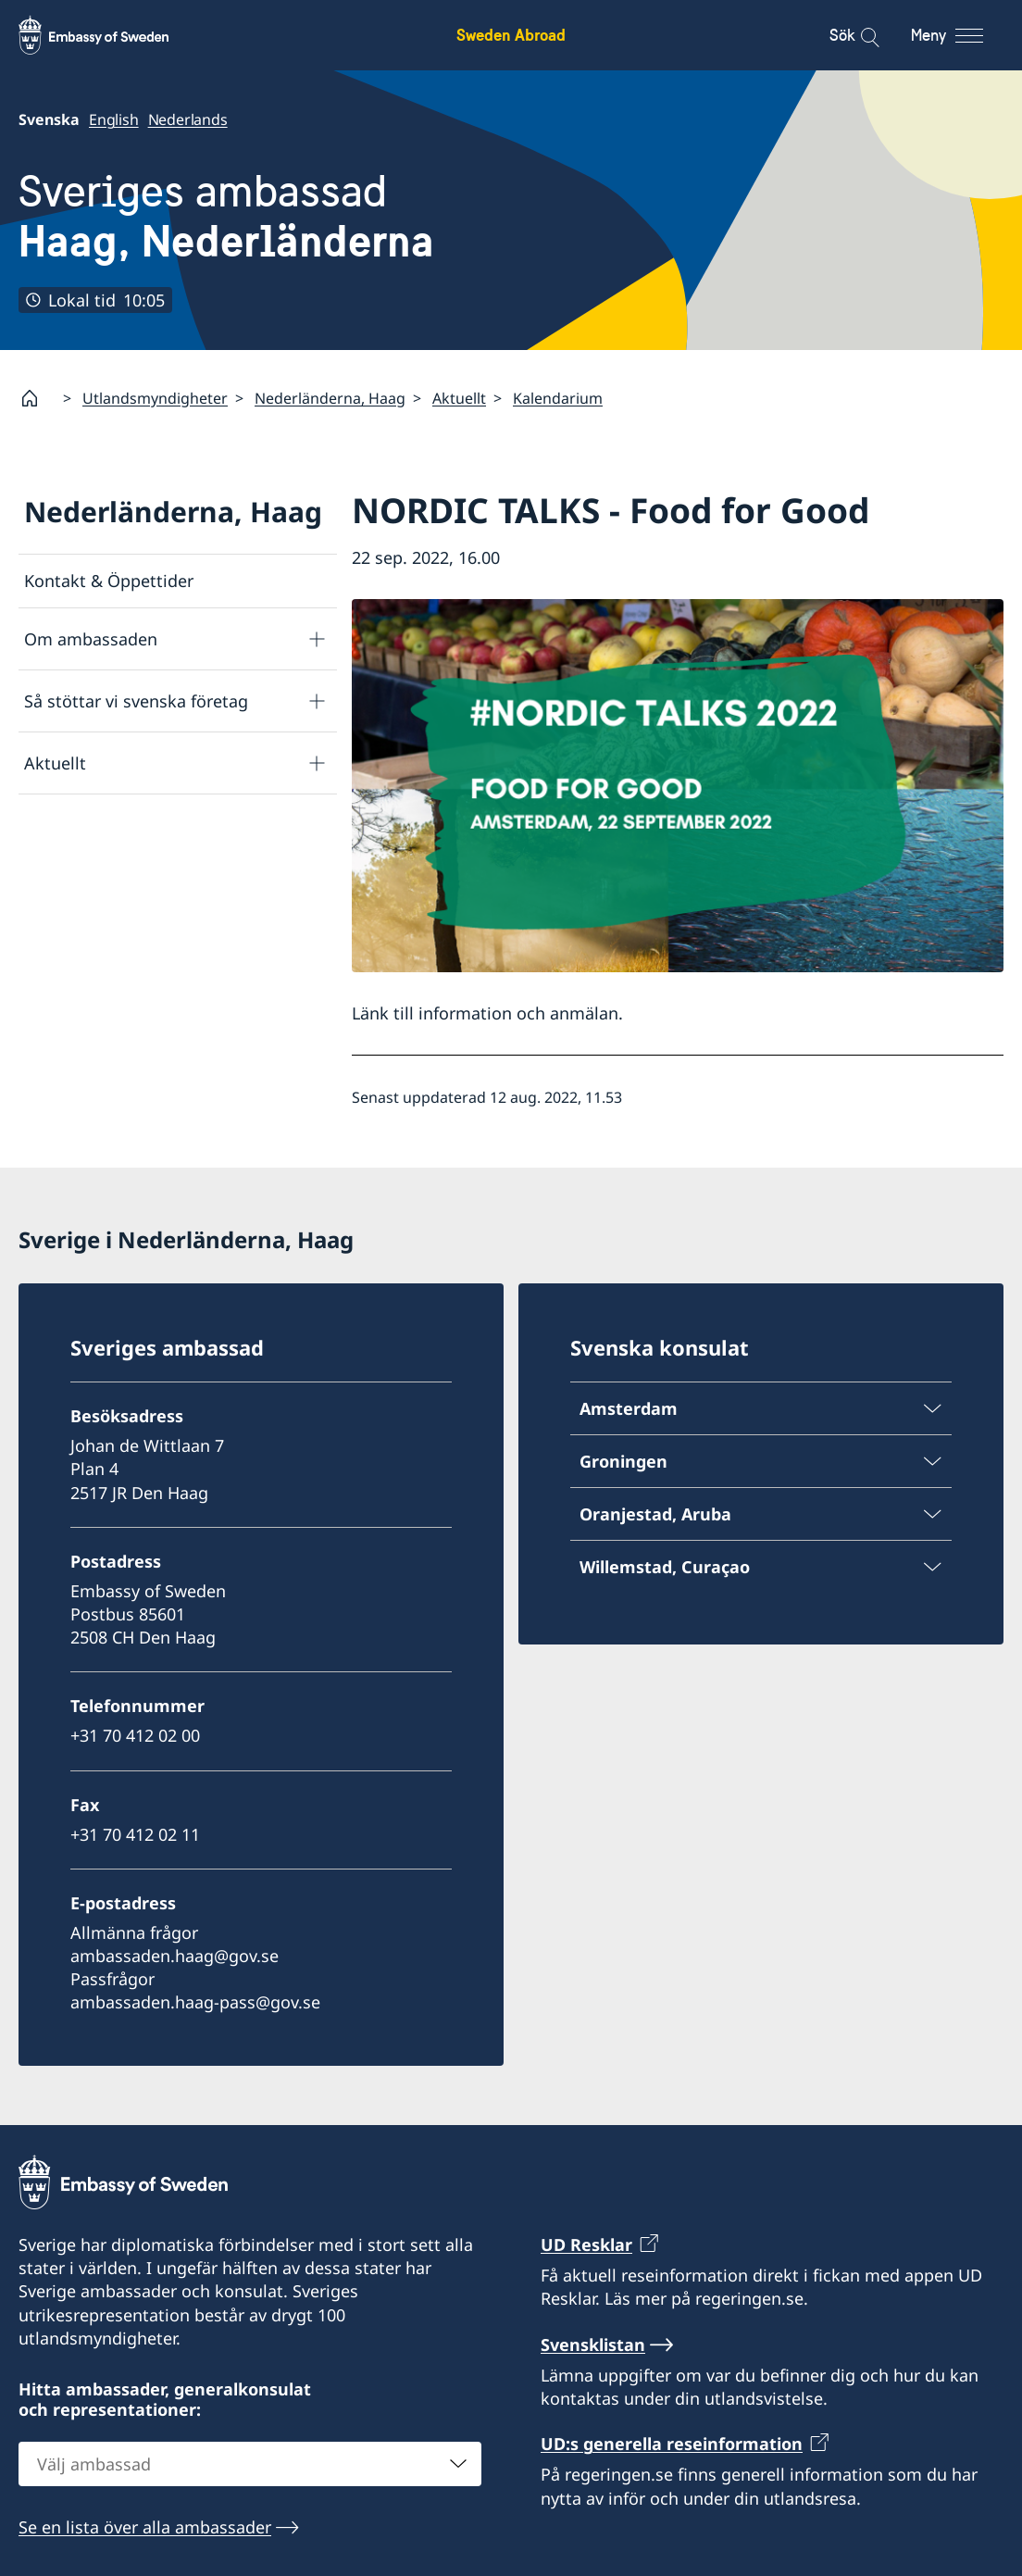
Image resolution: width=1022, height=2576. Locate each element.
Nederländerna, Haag (330, 398)
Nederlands (188, 119)
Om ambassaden (90, 639)
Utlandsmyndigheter (155, 398)
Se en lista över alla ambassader (145, 2527)
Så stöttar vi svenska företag (136, 701)
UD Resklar (586, 2244)
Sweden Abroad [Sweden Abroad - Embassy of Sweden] (511, 34)
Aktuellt (459, 398)
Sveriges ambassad (226, 216)
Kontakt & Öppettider (108, 580)
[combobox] (250, 2464)
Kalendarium (558, 398)
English (114, 119)
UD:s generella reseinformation (672, 2443)
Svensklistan (593, 2344)
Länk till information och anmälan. (487, 1013)
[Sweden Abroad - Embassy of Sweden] (111, 35)
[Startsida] (37, 398)
